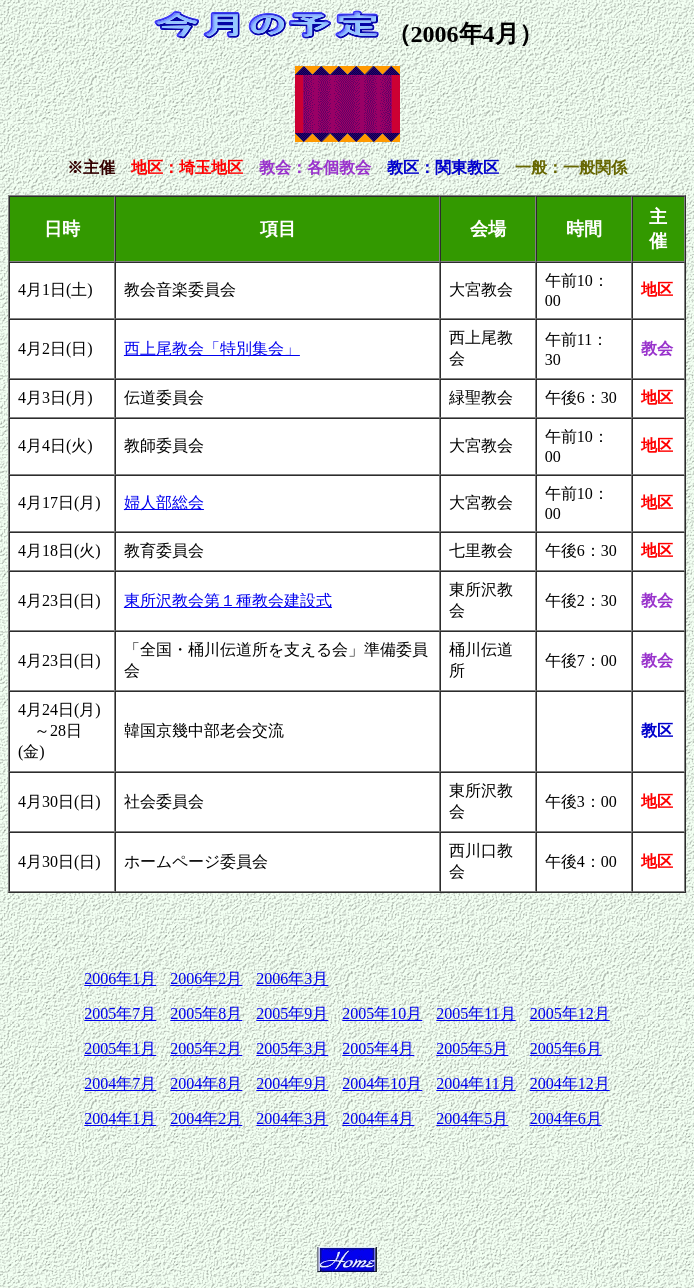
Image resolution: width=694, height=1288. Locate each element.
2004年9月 (292, 1083)
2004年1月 (120, 1118)
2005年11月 (475, 1013)
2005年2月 (206, 1048)
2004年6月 (566, 1118)
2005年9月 (292, 1013)
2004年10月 (382, 1083)
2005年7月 (120, 1013)
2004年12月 (570, 1083)
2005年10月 (382, 1013)
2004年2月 (206, 1118)
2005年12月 (570, 1013)
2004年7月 (120, 1083)
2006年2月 (206, 978)
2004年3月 (292, 1118)
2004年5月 (472, 1118)
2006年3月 (292, 978)
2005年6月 (566, 1048)
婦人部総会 (164, 502)
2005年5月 (472, 1048)
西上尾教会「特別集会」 (212, 348)
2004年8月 (206, 1083)
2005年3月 (292, 1048)
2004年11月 (475, 1083)
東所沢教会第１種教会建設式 (228, 600)
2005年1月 (120, 1048)
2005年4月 (378, 1048)
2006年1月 (120, 978)
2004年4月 (378, 1118)
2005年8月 (206, 1013)
